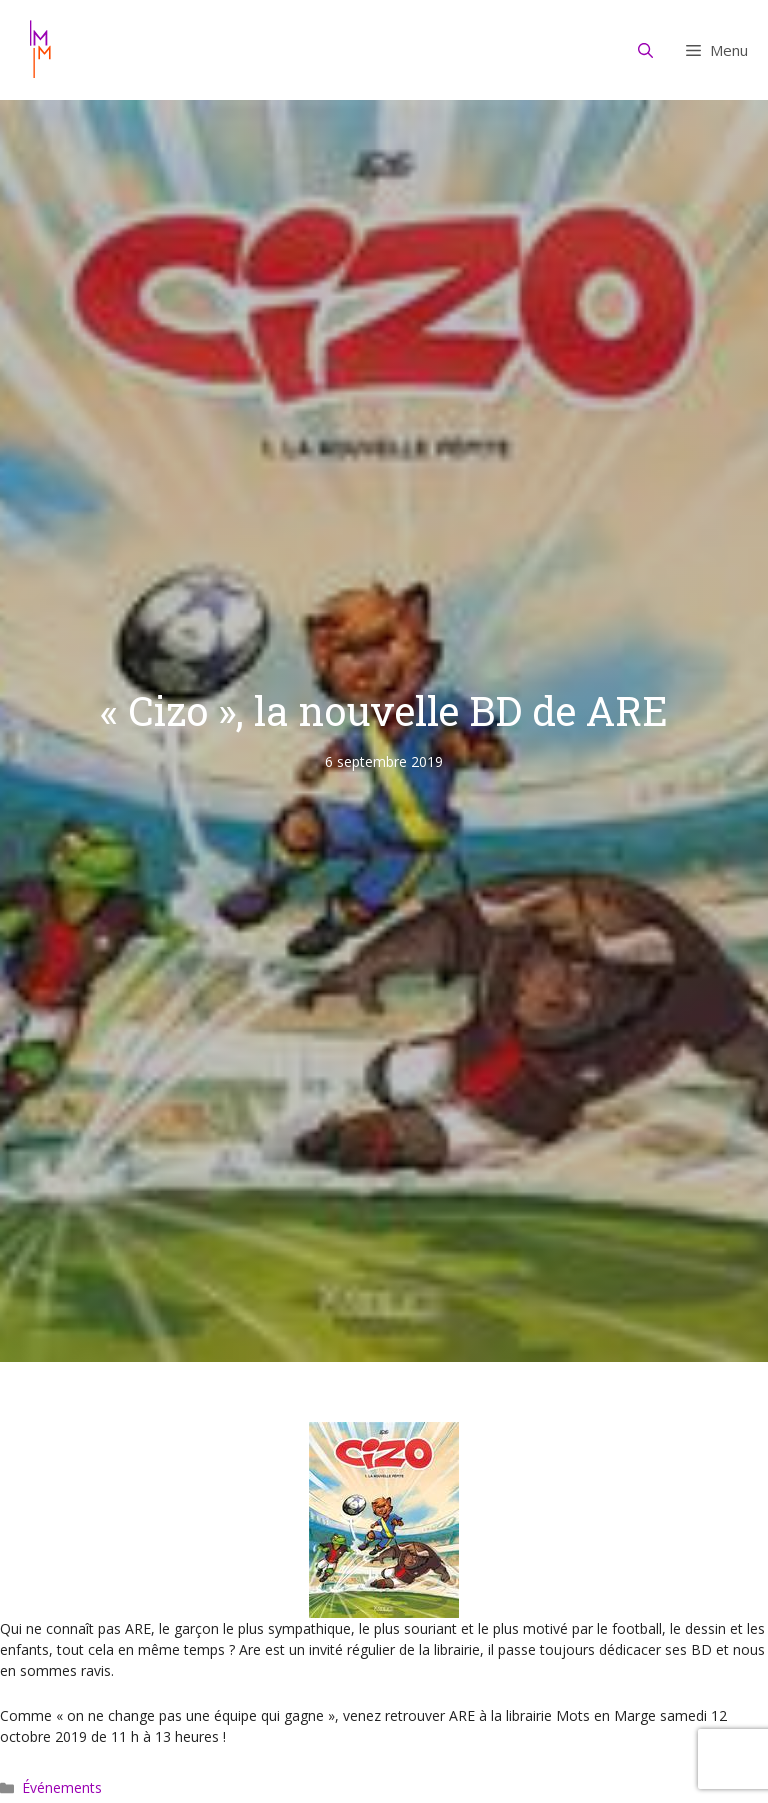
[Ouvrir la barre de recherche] (646, 50)
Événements (62, 1787)
